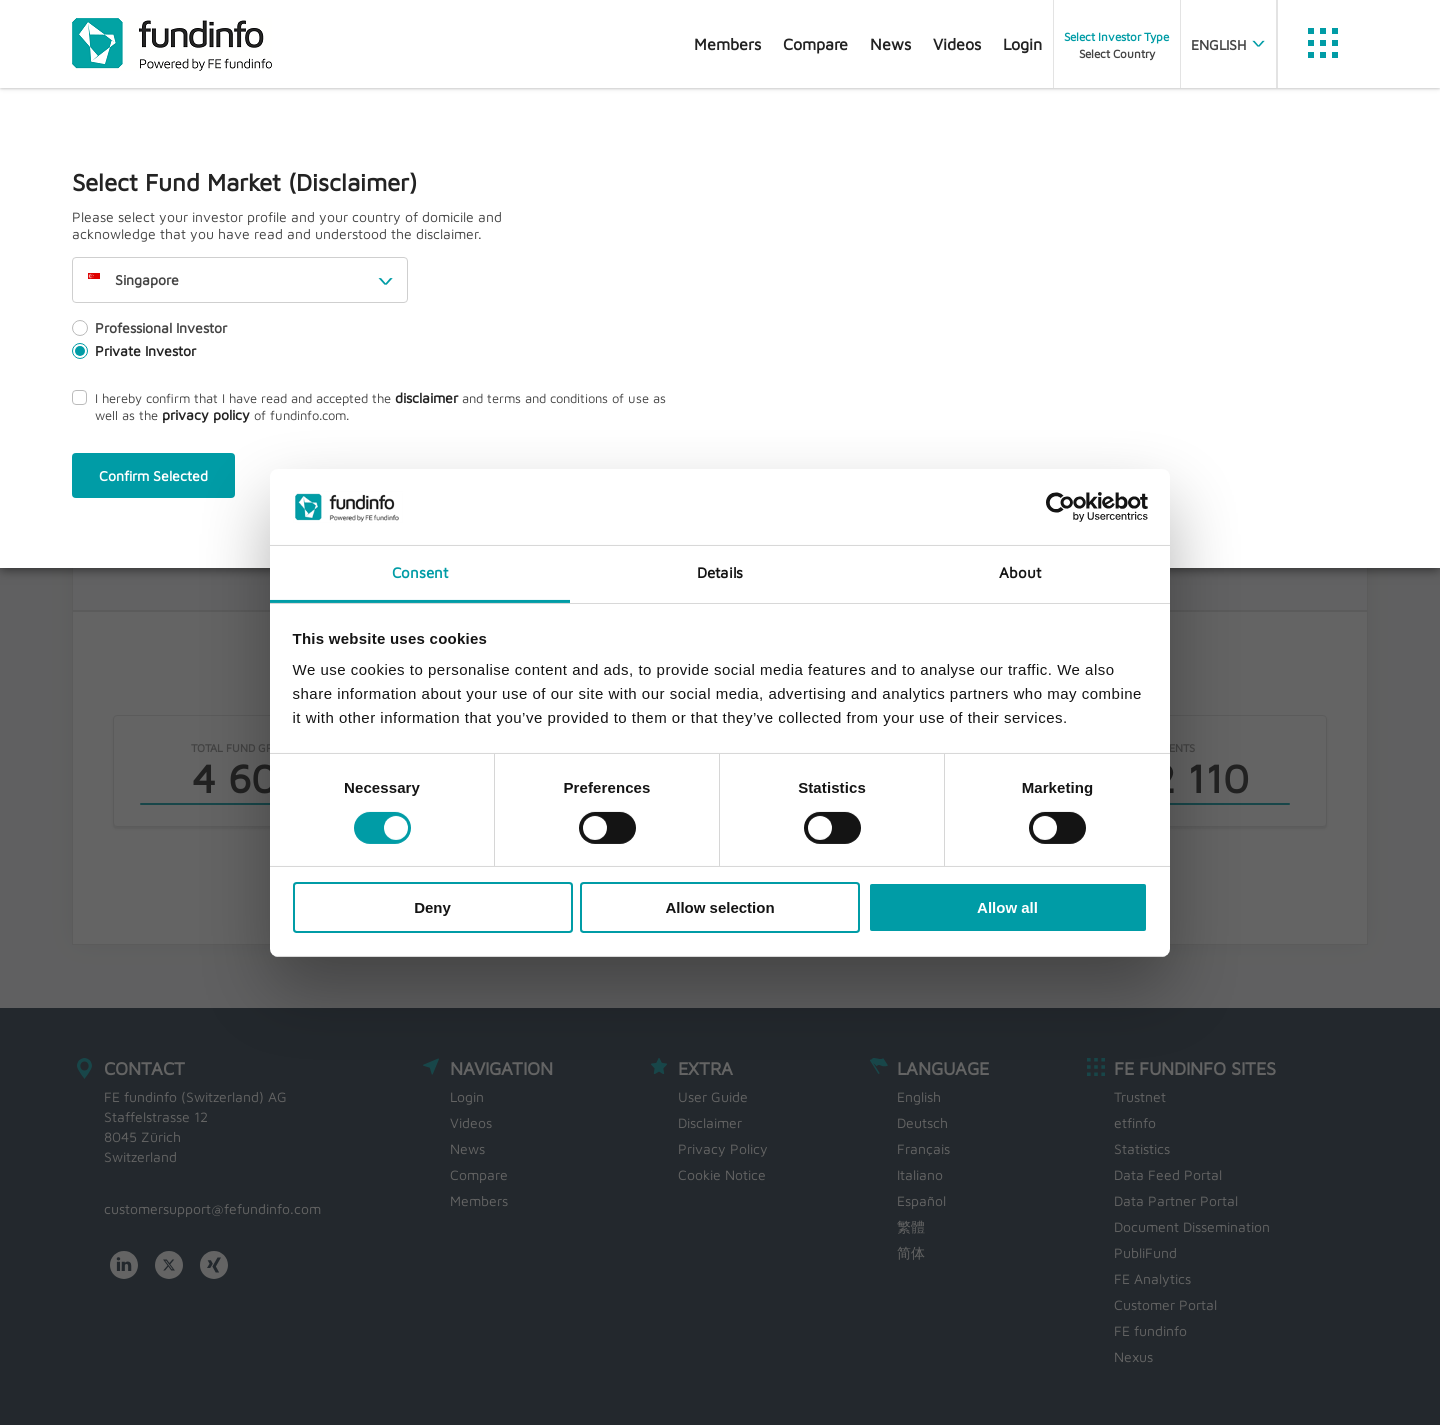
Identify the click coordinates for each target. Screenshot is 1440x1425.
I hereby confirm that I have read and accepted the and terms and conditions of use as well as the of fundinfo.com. (369, 406)
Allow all (1007, 907)
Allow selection (719, 907)
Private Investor (134, 350)
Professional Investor (149, 327)
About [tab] (1020, 572)
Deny (432, 907)
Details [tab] (720, 572)
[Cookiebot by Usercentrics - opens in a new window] (1060, 507)
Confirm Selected (153, 475)
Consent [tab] (420, 572)
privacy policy (206, 414)
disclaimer (426, 397)
